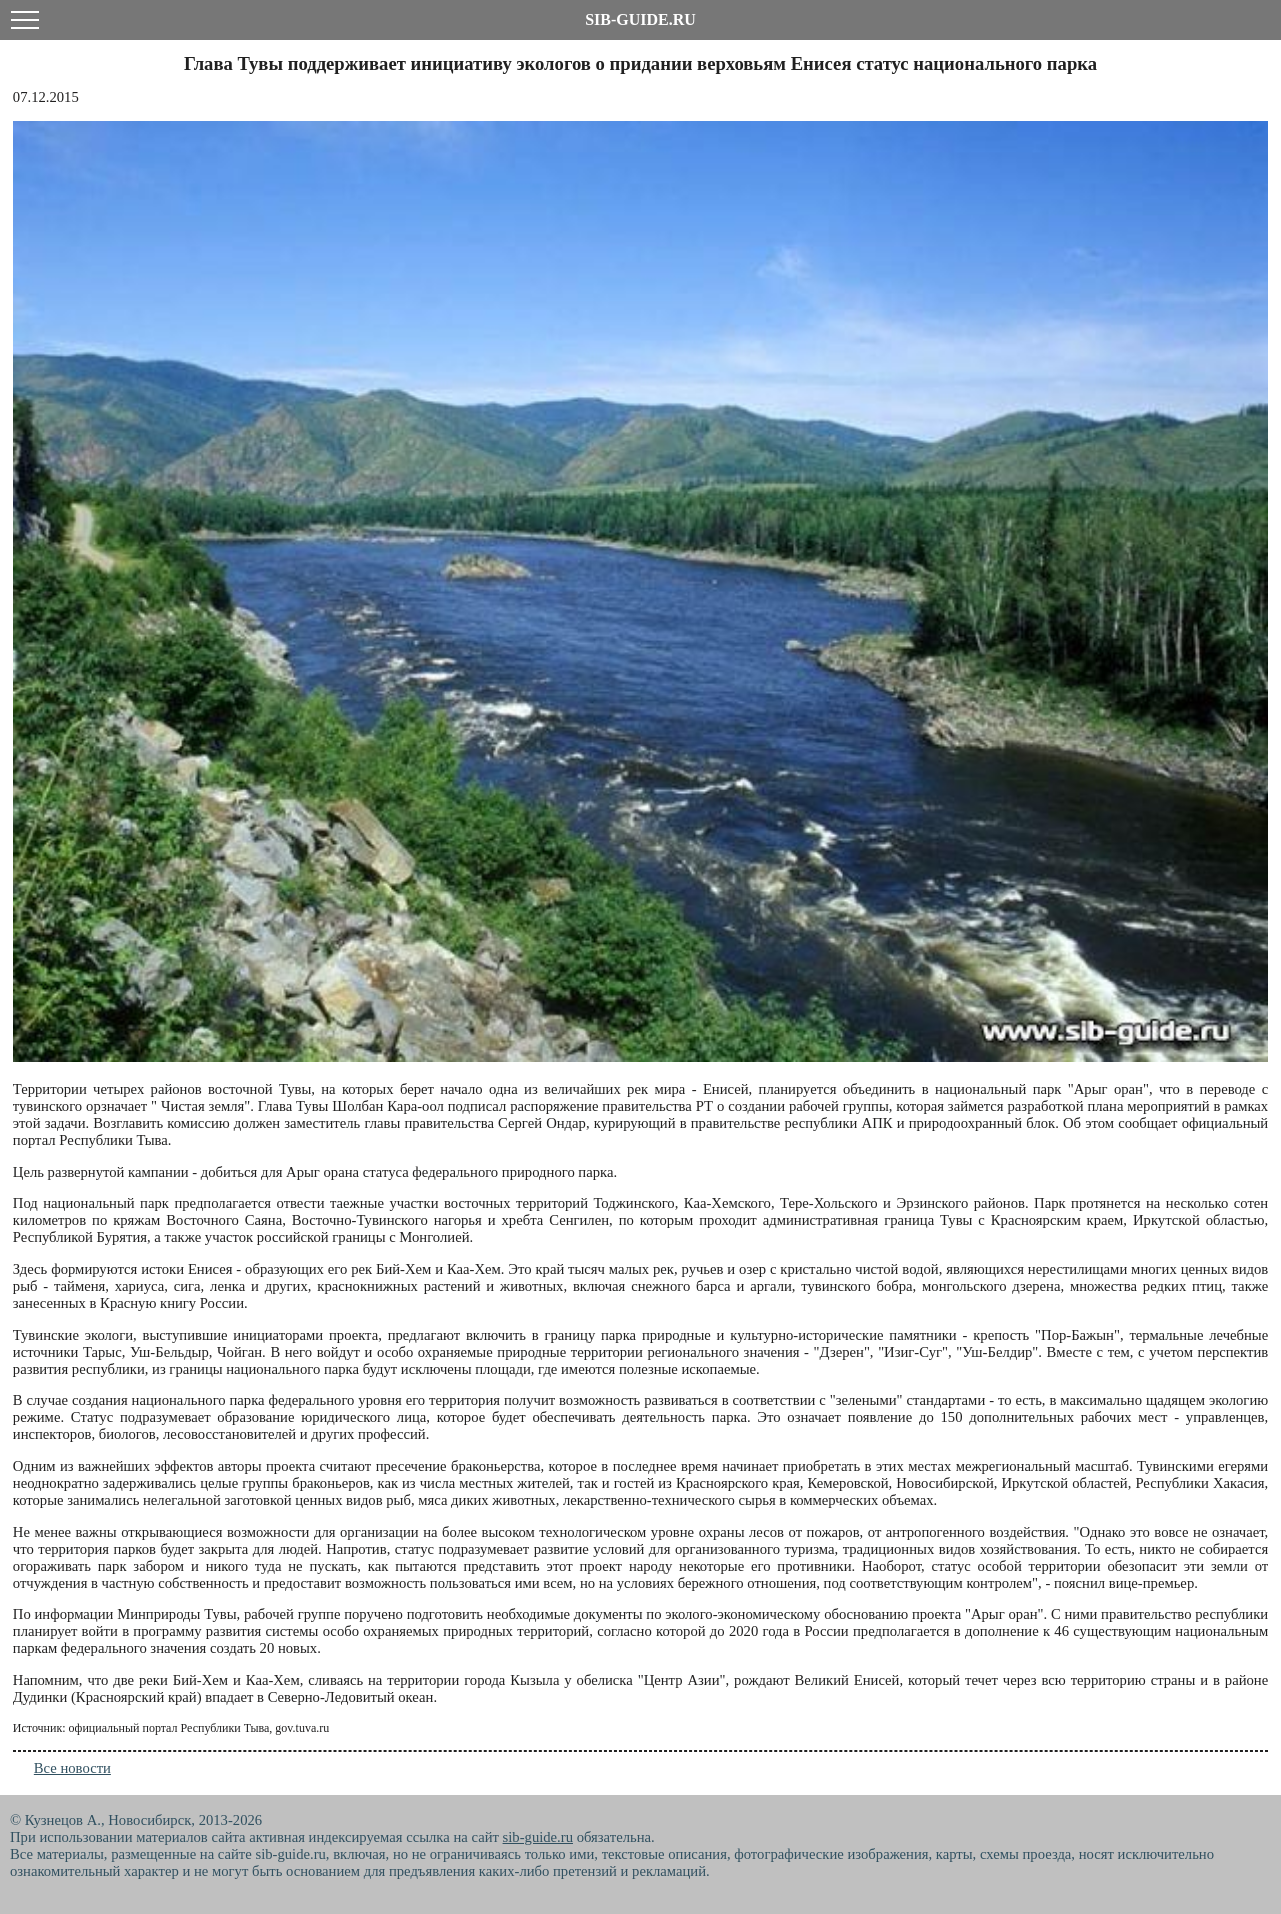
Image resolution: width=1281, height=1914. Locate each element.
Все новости (72, 1768)
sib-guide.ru (538, 1837)
